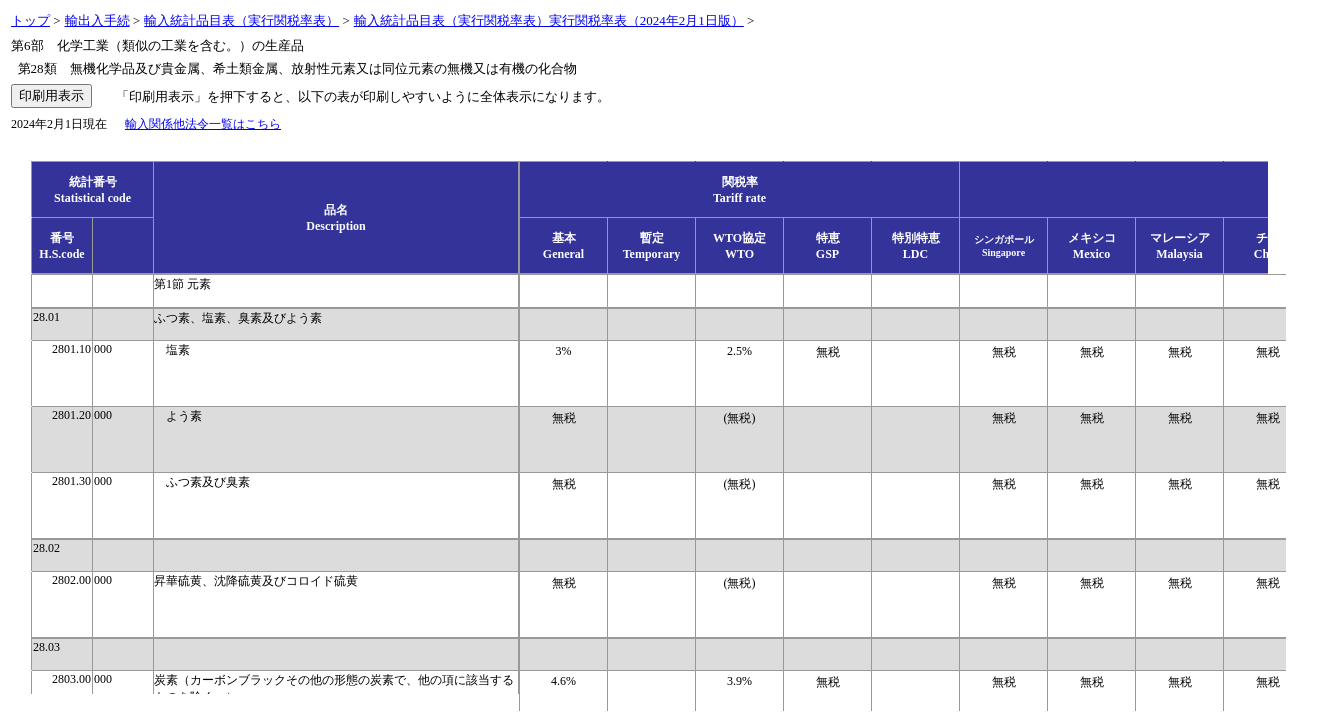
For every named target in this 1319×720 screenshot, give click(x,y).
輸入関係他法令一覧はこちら (203, 124)
